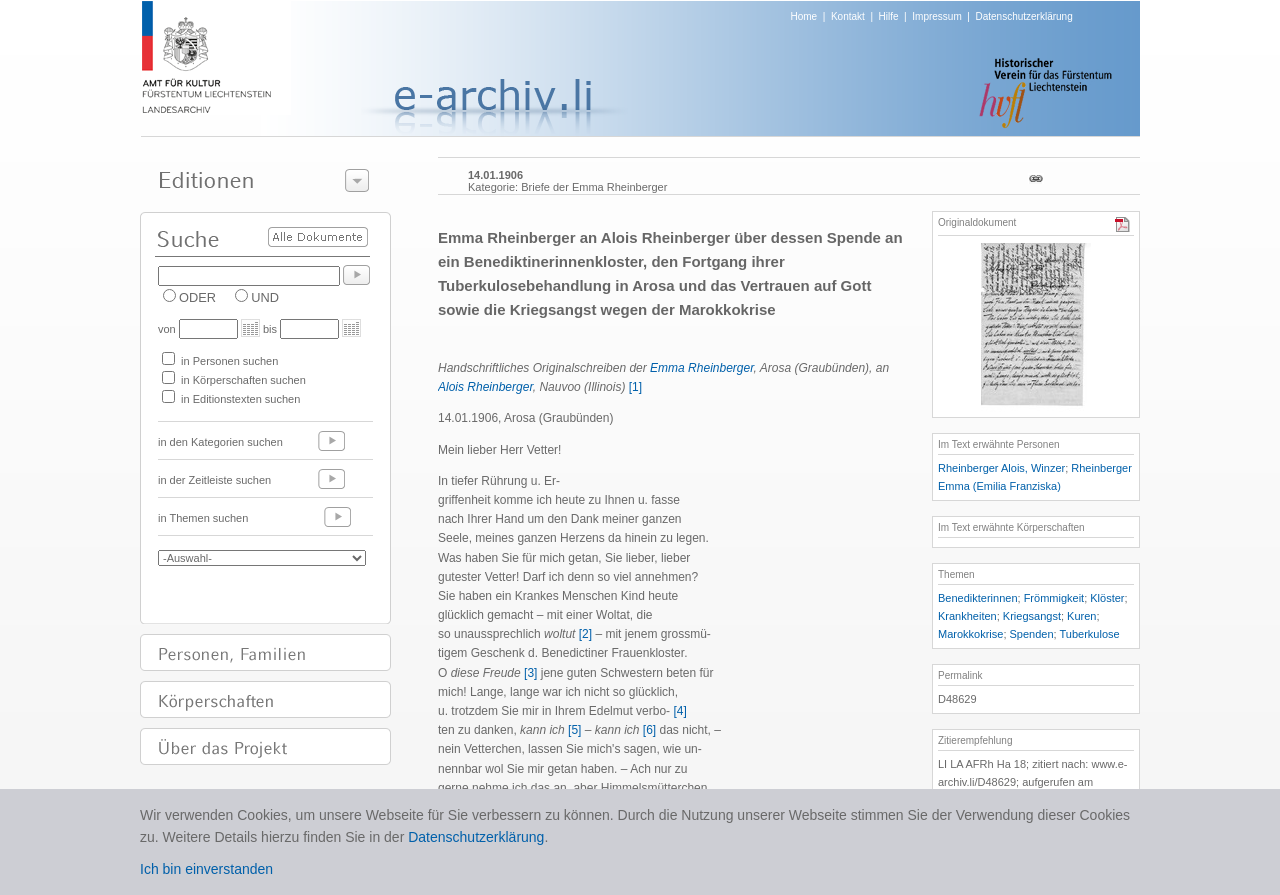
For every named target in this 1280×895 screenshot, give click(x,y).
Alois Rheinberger (485, 387)
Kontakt (848, 16)
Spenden (1032, 634)
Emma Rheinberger (701, 368)
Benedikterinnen (978, 598)
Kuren (1081, 616)
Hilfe (889, 16)
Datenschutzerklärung (1023, 16)
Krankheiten (967, 616)
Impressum (936, 16)
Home (804, 16)
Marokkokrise (970, 634)
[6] (649, 730)
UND (265, 297)
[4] (679, 711)
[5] (574, 730)
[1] (635, 387)
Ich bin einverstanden (206, 869)
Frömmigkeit (1054, 598)
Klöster (1107, 598)
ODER (197, 297)
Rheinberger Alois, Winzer (1001, 468)
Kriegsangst (1032, 616)
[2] (585, 634)
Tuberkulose (1090, 634)
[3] (530, 673)
